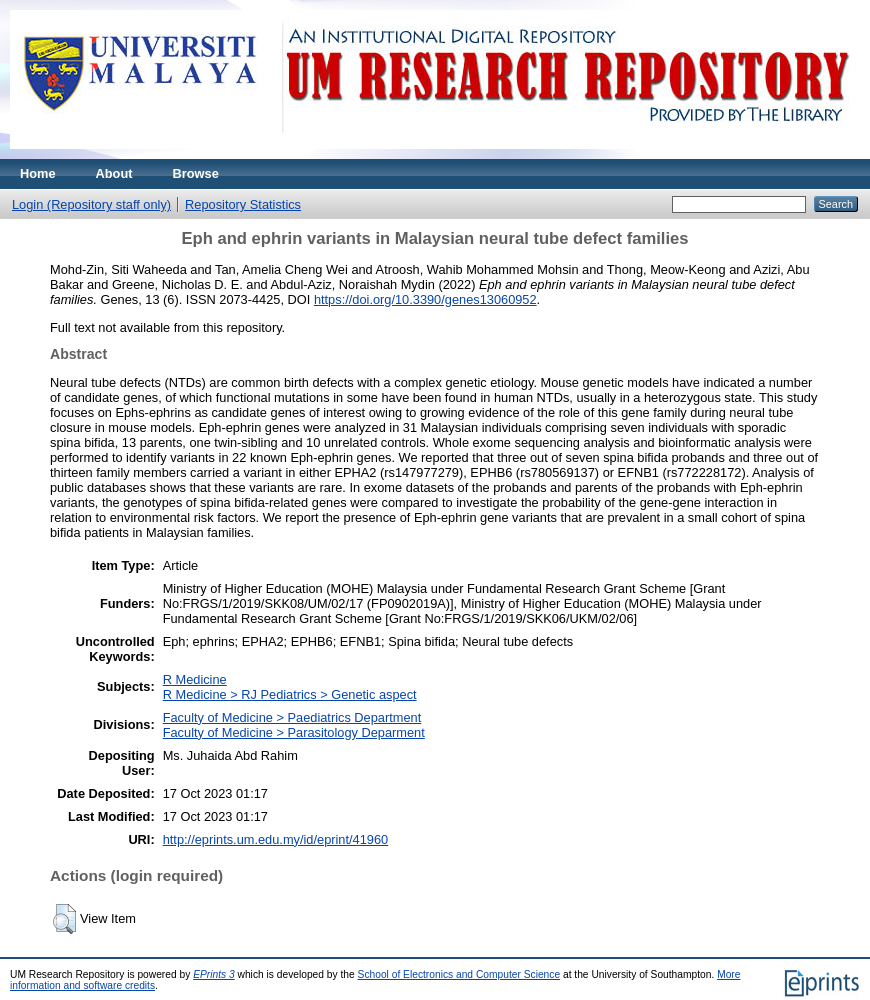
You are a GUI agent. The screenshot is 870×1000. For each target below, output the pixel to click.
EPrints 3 (214, 974)
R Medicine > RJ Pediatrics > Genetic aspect (290, 694)
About (114, 173)
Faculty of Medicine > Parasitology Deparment (294, 732)
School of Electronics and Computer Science (459, 974)
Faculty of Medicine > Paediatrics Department (292, 717)
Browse (196, 173)
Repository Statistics (243, 204)
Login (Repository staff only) (91, 204)
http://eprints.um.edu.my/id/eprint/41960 (276, 839)
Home (38, 173)
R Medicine (195, 679)
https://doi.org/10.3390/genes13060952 (425, 299)
